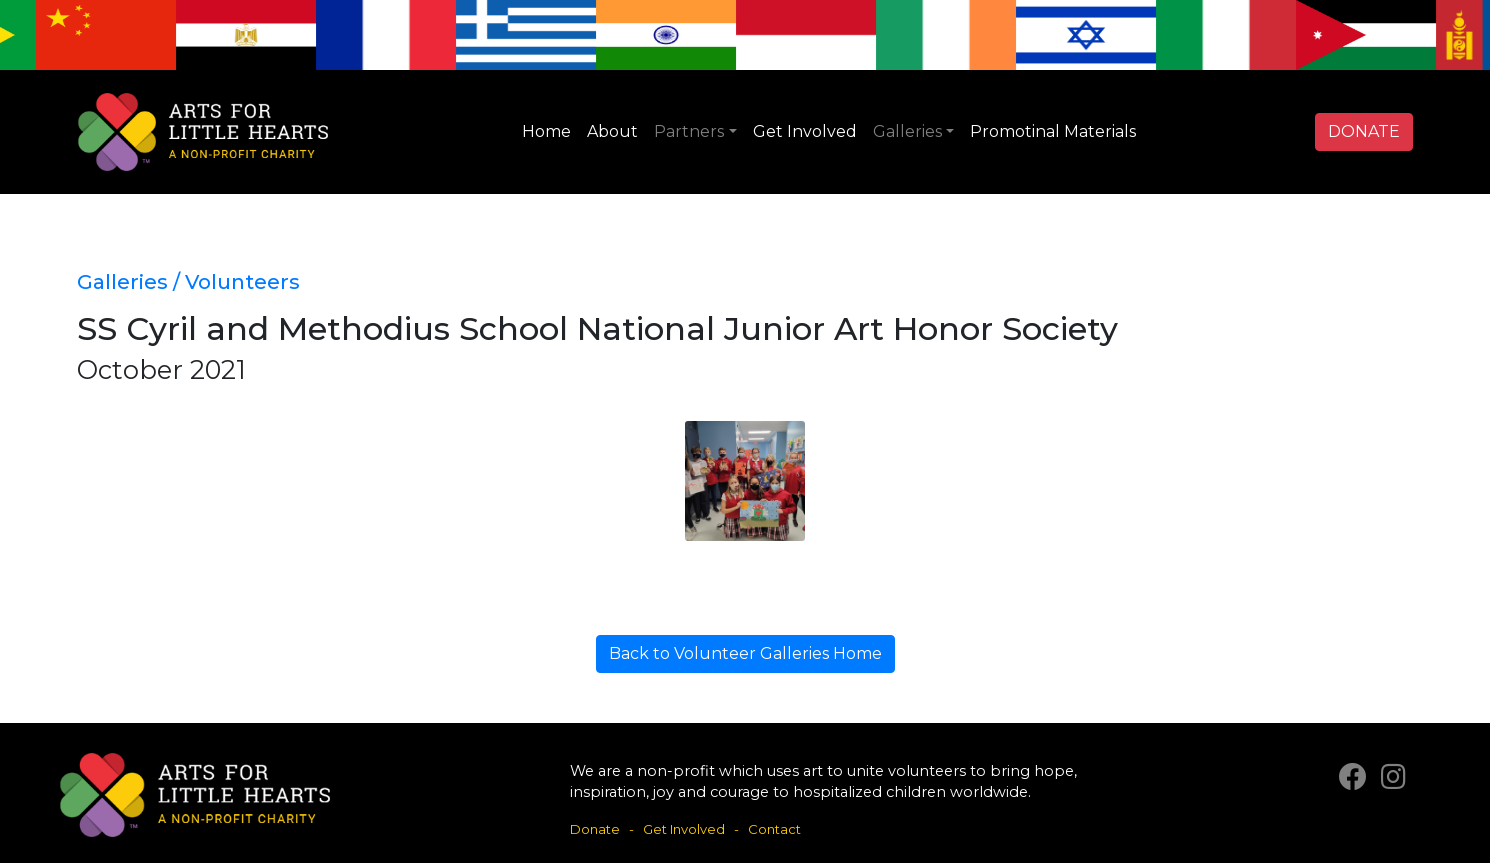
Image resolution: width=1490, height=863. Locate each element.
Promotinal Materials (1053, 131)
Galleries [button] (907, 131)
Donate (595, 829)
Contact (774, 829)
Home (546, 131)
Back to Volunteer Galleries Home (745, 653)
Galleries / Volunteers (188, 281)
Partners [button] (689, 131)
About (612, 131)
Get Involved (805, 131)
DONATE (1364, 131)
